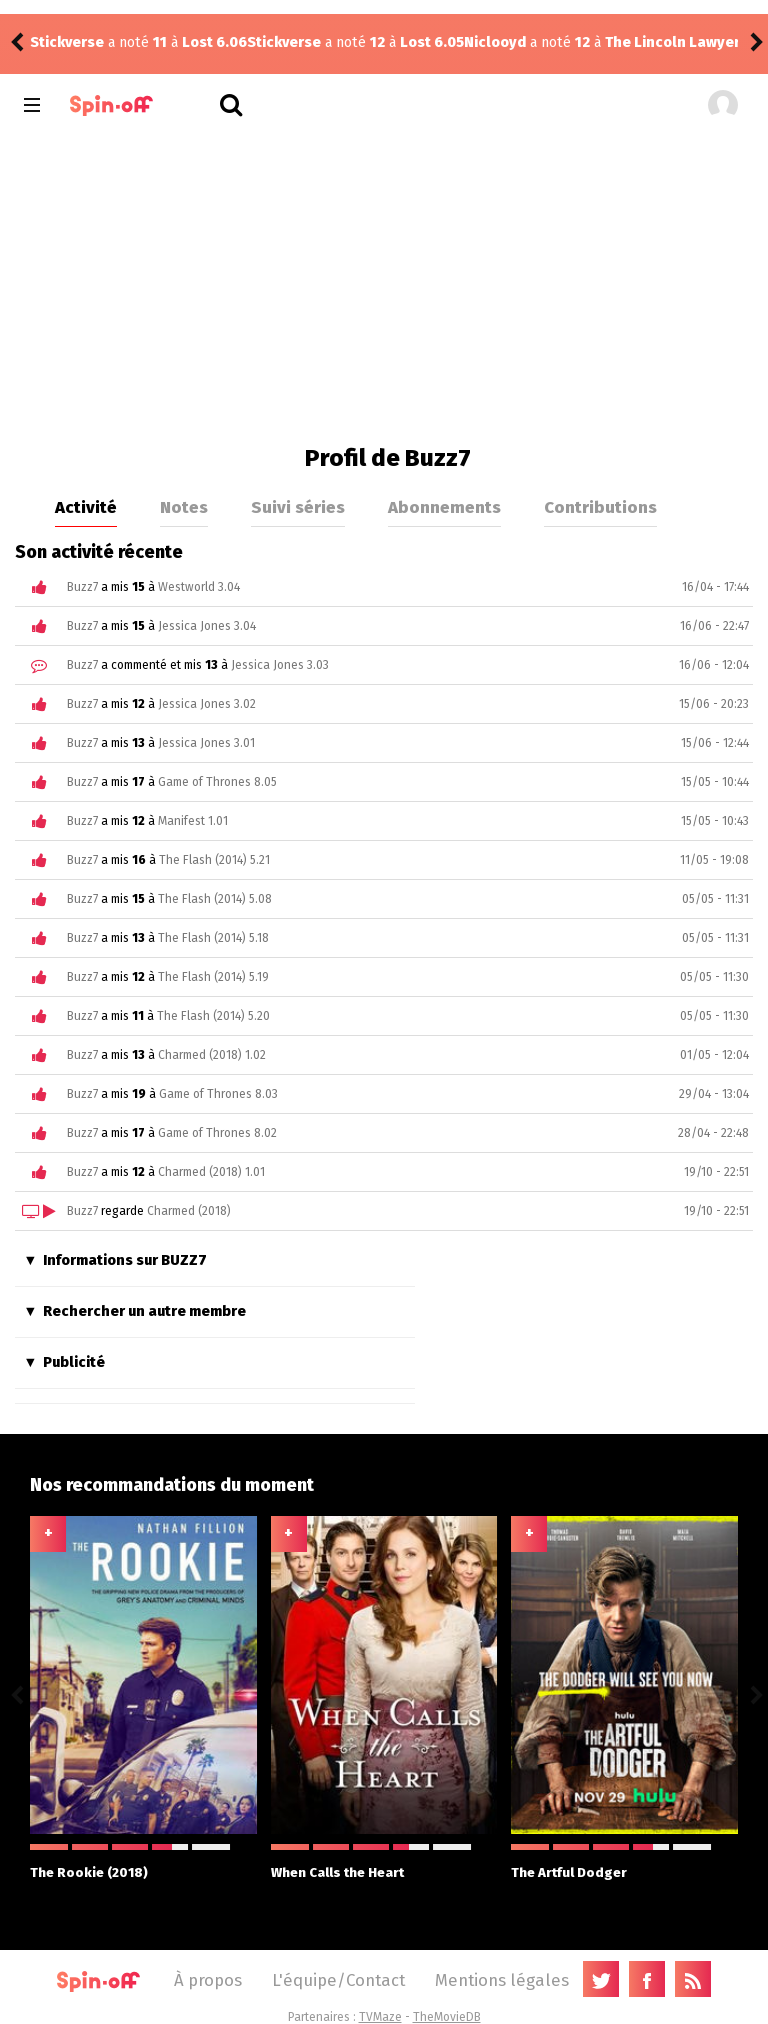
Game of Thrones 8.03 (218, 1094)
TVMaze (380, 2017)
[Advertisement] (383, 284)
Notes (184, 507)
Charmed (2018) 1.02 (212, 1055)
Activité (86, 507)
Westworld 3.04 (199, 587)
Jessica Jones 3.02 (207, 704)
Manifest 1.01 (193, 821)
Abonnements (444, 507)
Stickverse (67, 42)
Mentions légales (502, 1980)
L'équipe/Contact (338, 1980)
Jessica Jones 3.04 (207, 626)
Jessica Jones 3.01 (206, 743)
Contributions (600, 507)
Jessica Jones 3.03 (280, 665)
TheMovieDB (447, 2017)
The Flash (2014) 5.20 (213, 1016)
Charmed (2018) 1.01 (211, 1172)
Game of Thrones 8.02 (217, 1133)
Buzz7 (82, 587)
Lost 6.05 (215, 42)
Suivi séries (298, 507)
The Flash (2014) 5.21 (214, 860)
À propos (208, 1980)
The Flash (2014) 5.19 (213, 977)
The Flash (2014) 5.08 (215, 899)
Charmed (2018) (189, 1211)
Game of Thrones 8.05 (217, 782)
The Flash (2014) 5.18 (213, 938)
